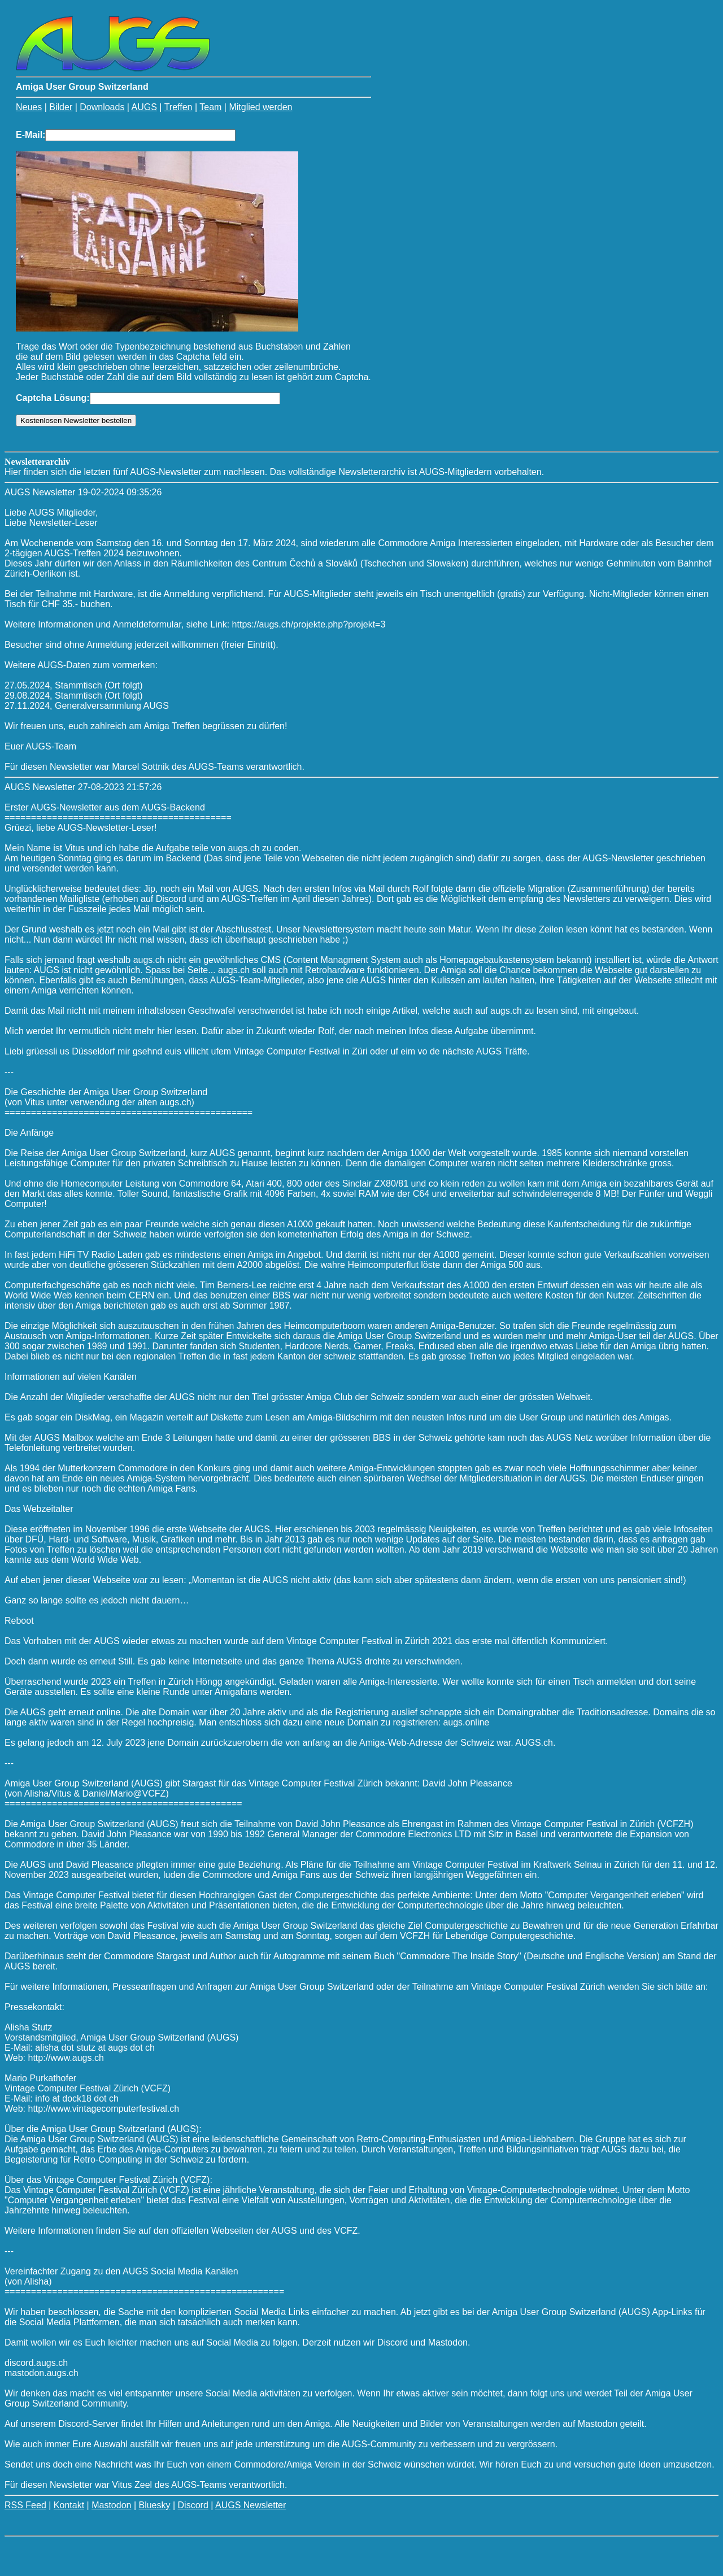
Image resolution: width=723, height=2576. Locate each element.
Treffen (178, 107)
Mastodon (111, 2505)
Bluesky (154, 2505)
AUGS (144, 107)
